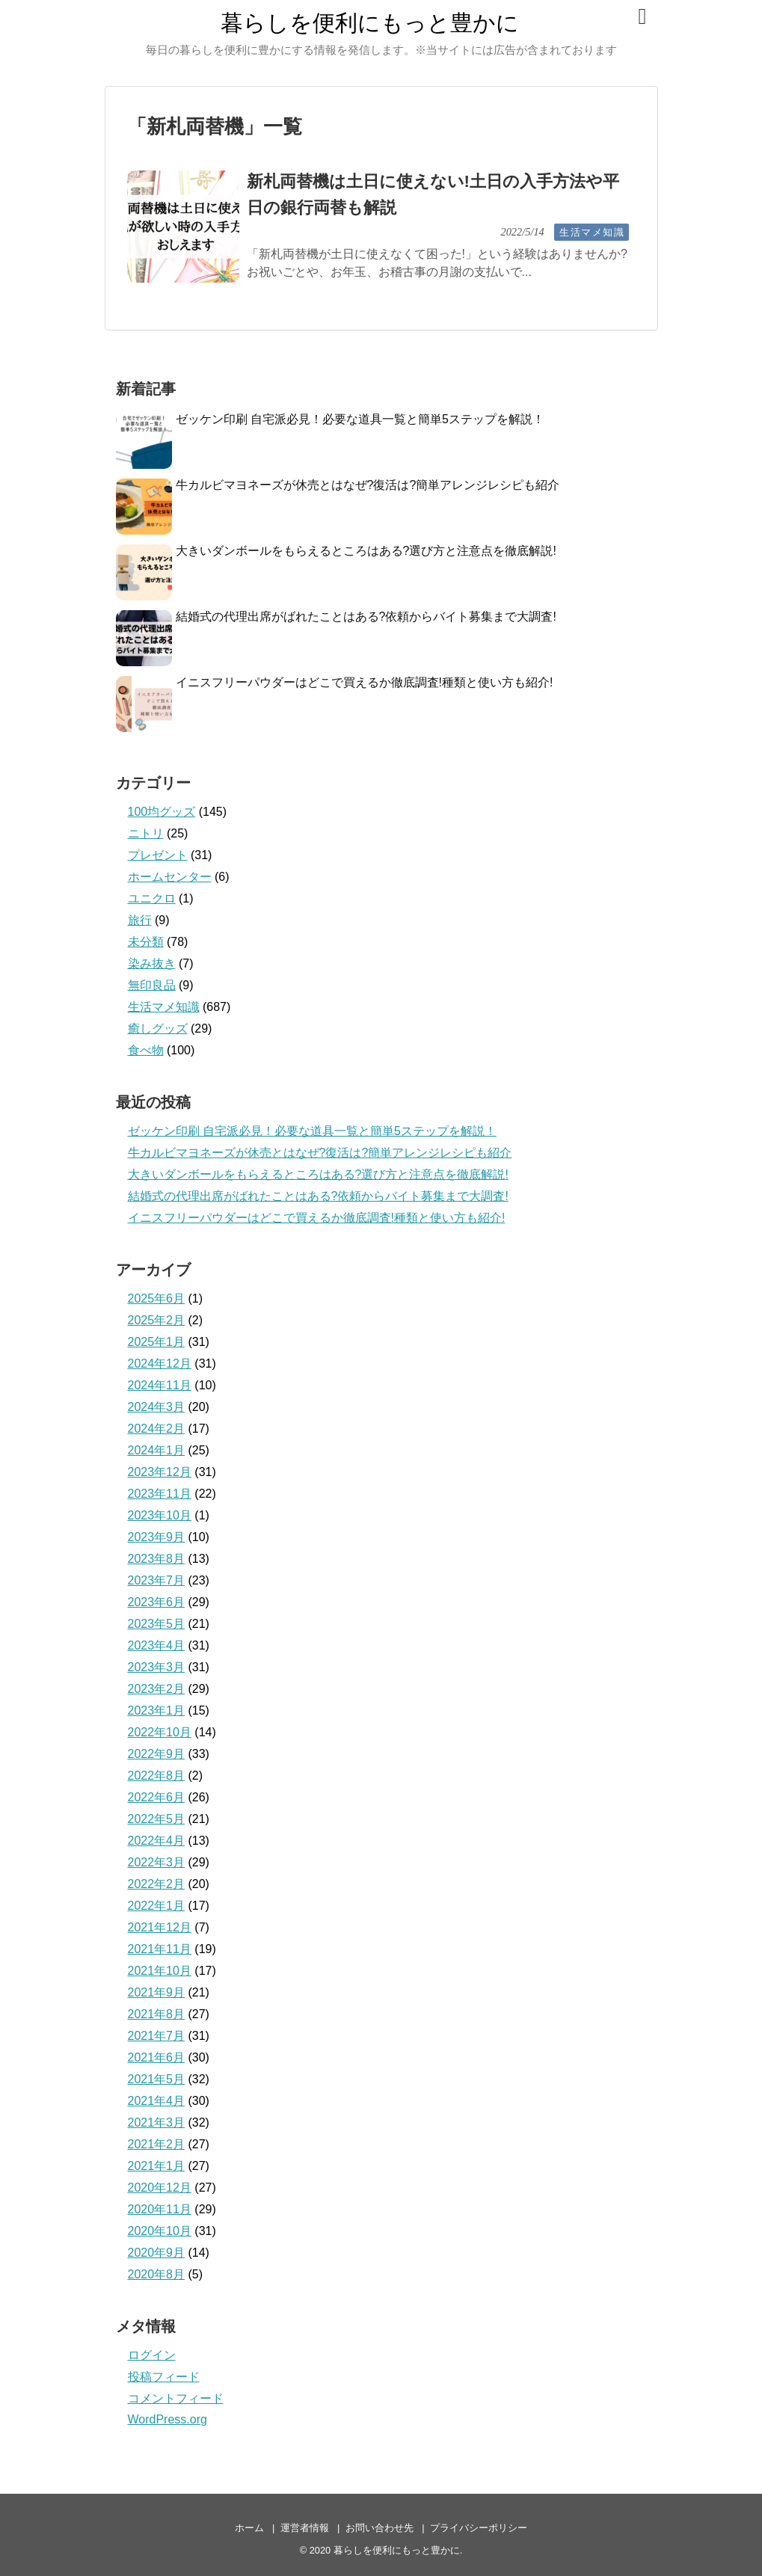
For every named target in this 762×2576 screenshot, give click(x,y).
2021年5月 (156, 2079)
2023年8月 (156, 1558)
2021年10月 (159, 1970)
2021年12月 (159, 1927)
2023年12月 (159, 1472)
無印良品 (152, 985)
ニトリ (146, 833)
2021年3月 (156, 2122)
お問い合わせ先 (379, 2527)
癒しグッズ (158, 1028)
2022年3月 (156, 1862)
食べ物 (146, 1050)
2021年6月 (156, 2057)
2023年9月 (156, 1537)
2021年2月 (156, 2144)
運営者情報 (304, 2527)
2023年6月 (156, 1602)
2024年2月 (156, 1428)
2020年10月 (159, 2231)
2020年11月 (159, 2209)
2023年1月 (156, 1710)
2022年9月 (156, 1753)
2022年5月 (156, 1819)
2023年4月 (156, 1645)
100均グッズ (162, 811)
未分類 (146, 941)
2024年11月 (159, 1385)
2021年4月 (156, 2100)
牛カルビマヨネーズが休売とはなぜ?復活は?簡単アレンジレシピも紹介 (368, 485)
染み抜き (152, 963)
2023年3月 (156, 1667)
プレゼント (158, 855)
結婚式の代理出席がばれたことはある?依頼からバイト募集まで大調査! (366, 616)
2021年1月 (156, 2166)
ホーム (249, 2527)
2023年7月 (156, 1580)
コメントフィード (176, 2398)
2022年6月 (156, 1797)
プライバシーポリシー (478, 2527)
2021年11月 (159, 1949)
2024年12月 (159, 1363)
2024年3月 (156, 1407)
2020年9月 (156, 2252)
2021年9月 (156, 1992)
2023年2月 (156, 1688)
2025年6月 (156, 1298)
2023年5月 (156, 1623)
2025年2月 (156, 1320)
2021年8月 (156, 2014)
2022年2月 (156, 1884)
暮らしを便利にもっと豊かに (370, 22)
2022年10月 (159, 1732)
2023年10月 (159, 1515)
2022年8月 (156, 1775)
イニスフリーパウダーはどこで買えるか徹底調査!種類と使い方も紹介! (364, 682)
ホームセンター (170, 876)
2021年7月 (156, 2035)
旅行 (140, 920)
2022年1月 (156, 1905)
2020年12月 (159, 2187)
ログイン (152, 2355)
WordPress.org (167, 2419)
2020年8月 (156, 2274)
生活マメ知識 (591, 232)
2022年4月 (156, 1840)
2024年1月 (156, 1450)
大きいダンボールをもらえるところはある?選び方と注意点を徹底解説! (366, 550)
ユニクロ (152, 898)
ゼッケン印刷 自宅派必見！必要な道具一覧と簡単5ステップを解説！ (360, 419)
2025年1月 (156, 1341)
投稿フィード (164, 2376)
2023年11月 (159, 1493)
